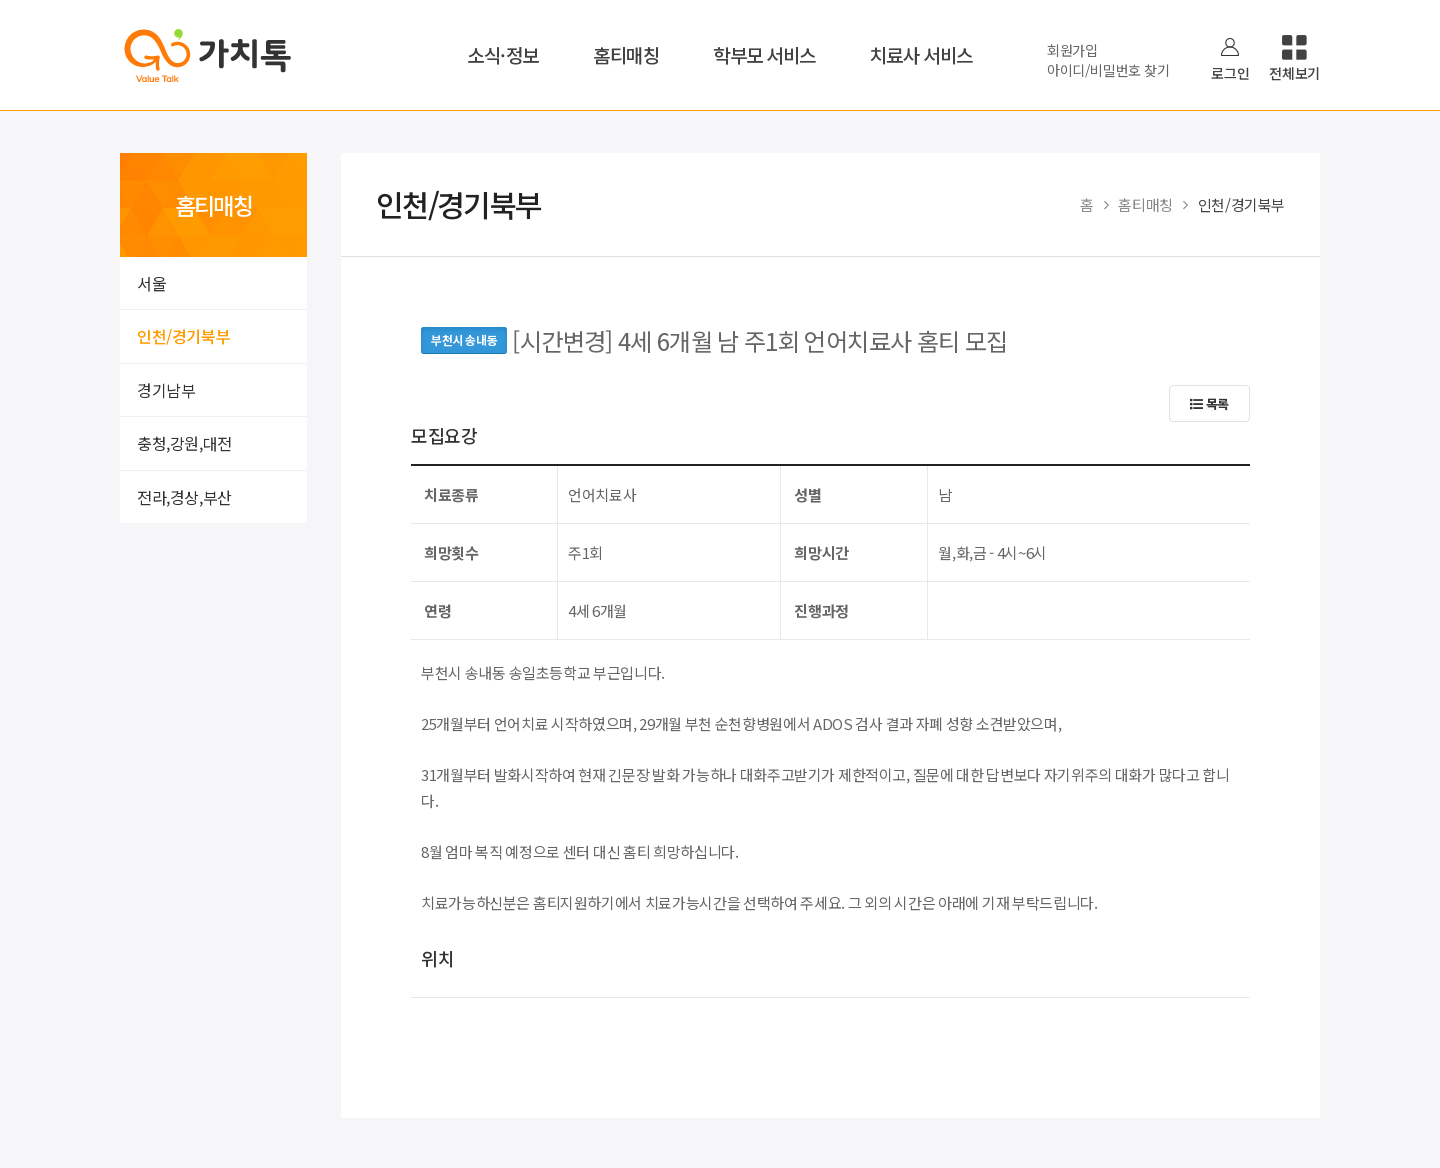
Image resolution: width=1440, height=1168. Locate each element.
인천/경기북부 (183, 336)
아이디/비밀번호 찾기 (1108, 70)
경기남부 (166, 390)
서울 (151, 283)
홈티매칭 (626, 54)
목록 (1209, 403)
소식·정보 (503, 54)
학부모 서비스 (764, 54)
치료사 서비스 (921, 54)
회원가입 (1072, 50)
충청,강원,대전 (184, 443)
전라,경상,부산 (184, 497)
